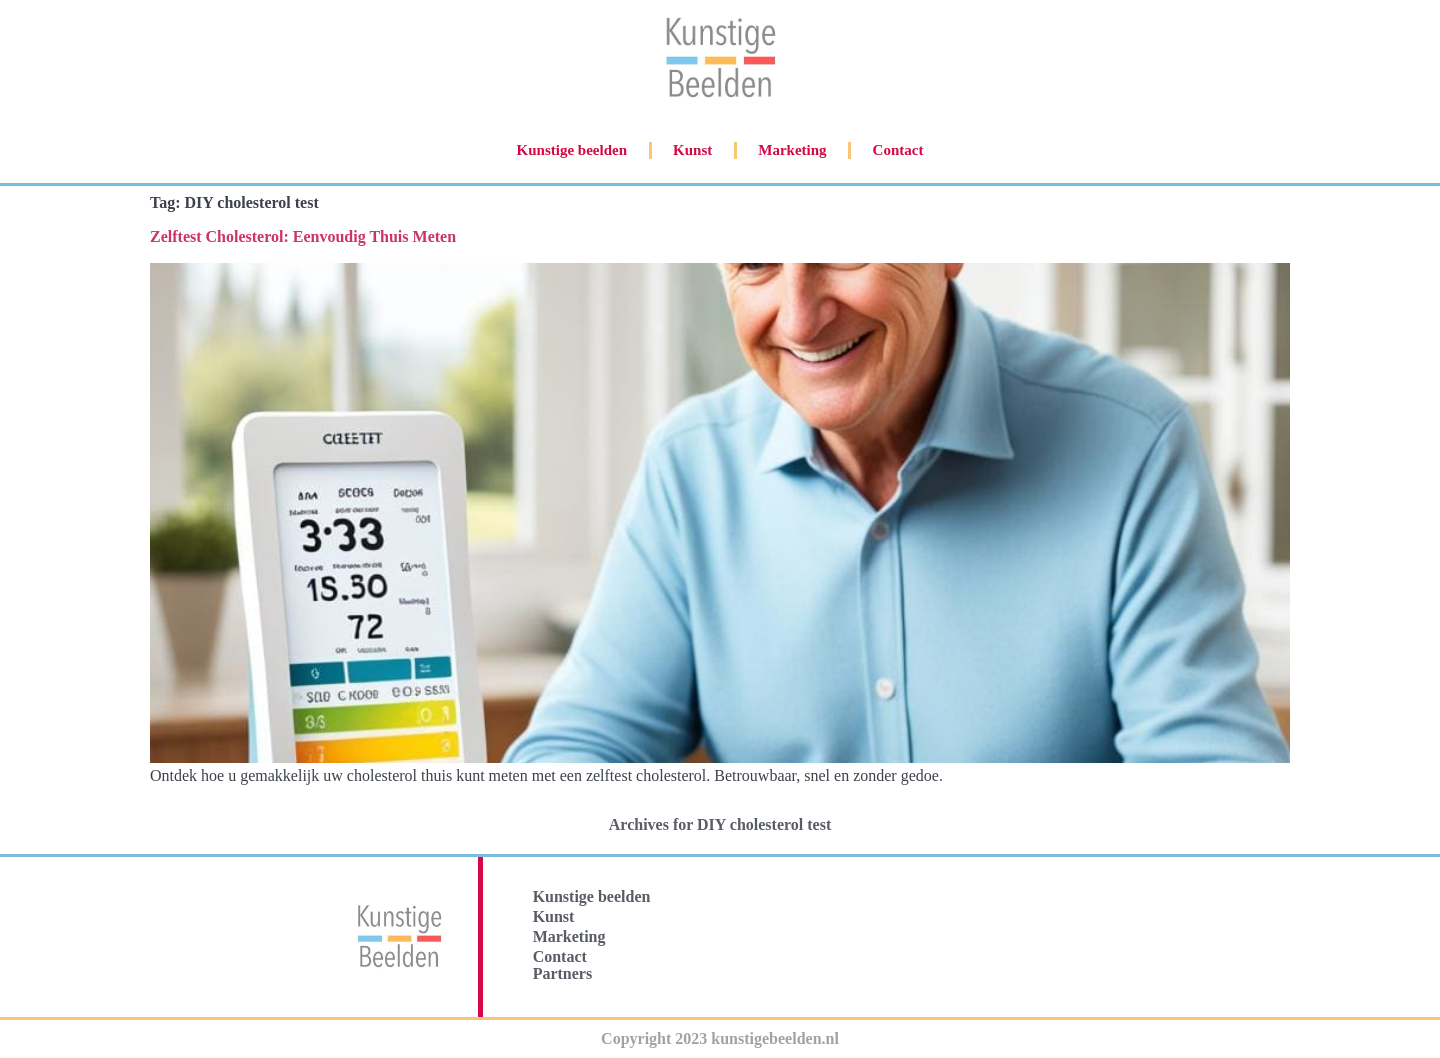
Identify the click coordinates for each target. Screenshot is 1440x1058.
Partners (563, 973)
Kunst (692, 150)
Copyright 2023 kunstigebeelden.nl (720, 1038)
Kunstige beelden (572, 150)
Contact (898, 150)
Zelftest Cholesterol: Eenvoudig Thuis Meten (303, 236)
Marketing (792, 150)
